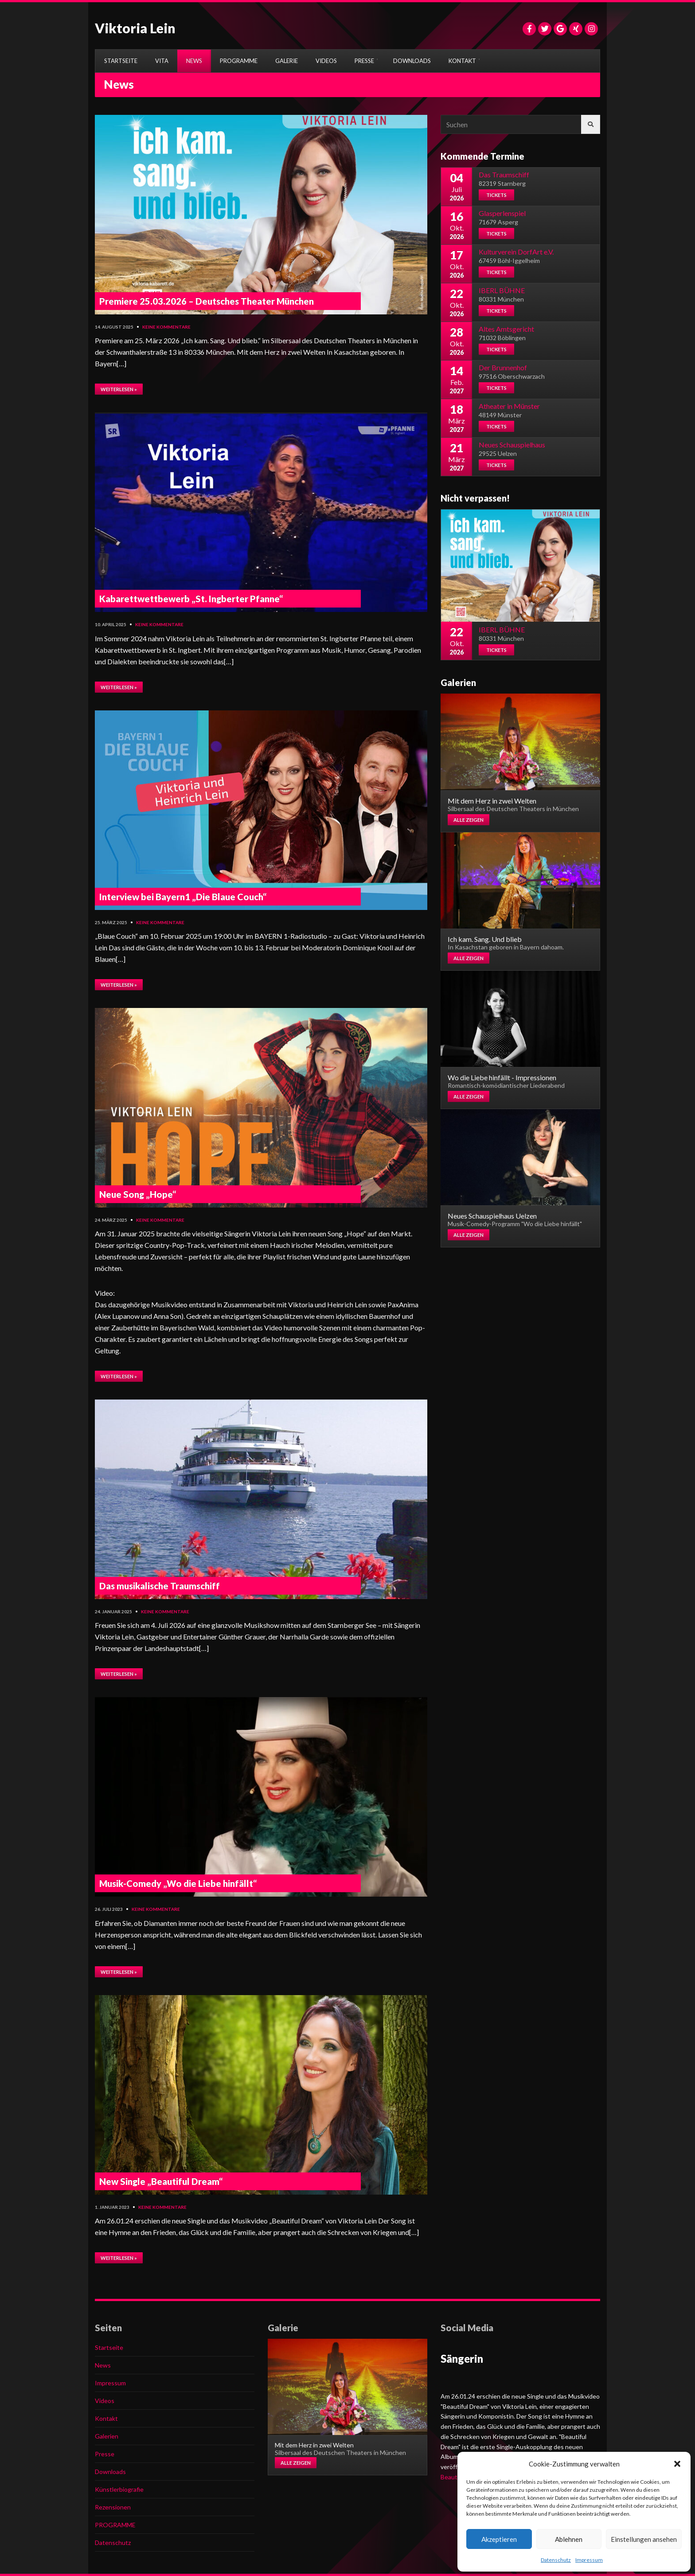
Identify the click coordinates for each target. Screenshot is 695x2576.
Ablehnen (568, 2539)
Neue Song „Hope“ (137, 1194)
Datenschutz (556, 2559)
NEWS (194, 60)
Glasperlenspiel (502, 213)
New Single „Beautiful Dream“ (161, 2181)
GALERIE (286, 60)
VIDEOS (326, 60)
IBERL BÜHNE (502, 290)
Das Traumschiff (504, 174)
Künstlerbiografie (119, 2489)
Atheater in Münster (509, 406)
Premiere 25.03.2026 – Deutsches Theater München (206, 301)
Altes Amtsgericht (506, 329)
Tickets (496, 195)
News (103, 2365)
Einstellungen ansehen (644, 2539)
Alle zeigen (468, 820)
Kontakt (106, 2418)
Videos (104, 2400)
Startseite (109, 2347)
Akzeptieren (499, 2539)
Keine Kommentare (166, 326)
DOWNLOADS (412, 60)
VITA (161, 60)
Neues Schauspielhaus (512, 444)
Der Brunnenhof (503, 367)
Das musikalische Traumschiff (159, 1585)
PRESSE (364, 60)
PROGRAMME (239, 60)
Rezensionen (113, 2507)
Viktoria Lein (135, 28)
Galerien (106, 2436)
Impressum (589, 2559)
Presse (104, 2454)
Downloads (110, 2471)
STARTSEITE (120, 60)
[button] (677, 2463)
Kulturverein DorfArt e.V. (516, 251)
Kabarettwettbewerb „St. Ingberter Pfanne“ (191, 598)
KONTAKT (462, 60)
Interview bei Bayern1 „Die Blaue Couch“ (182, 896)
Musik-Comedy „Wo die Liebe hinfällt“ (178, 1883)
